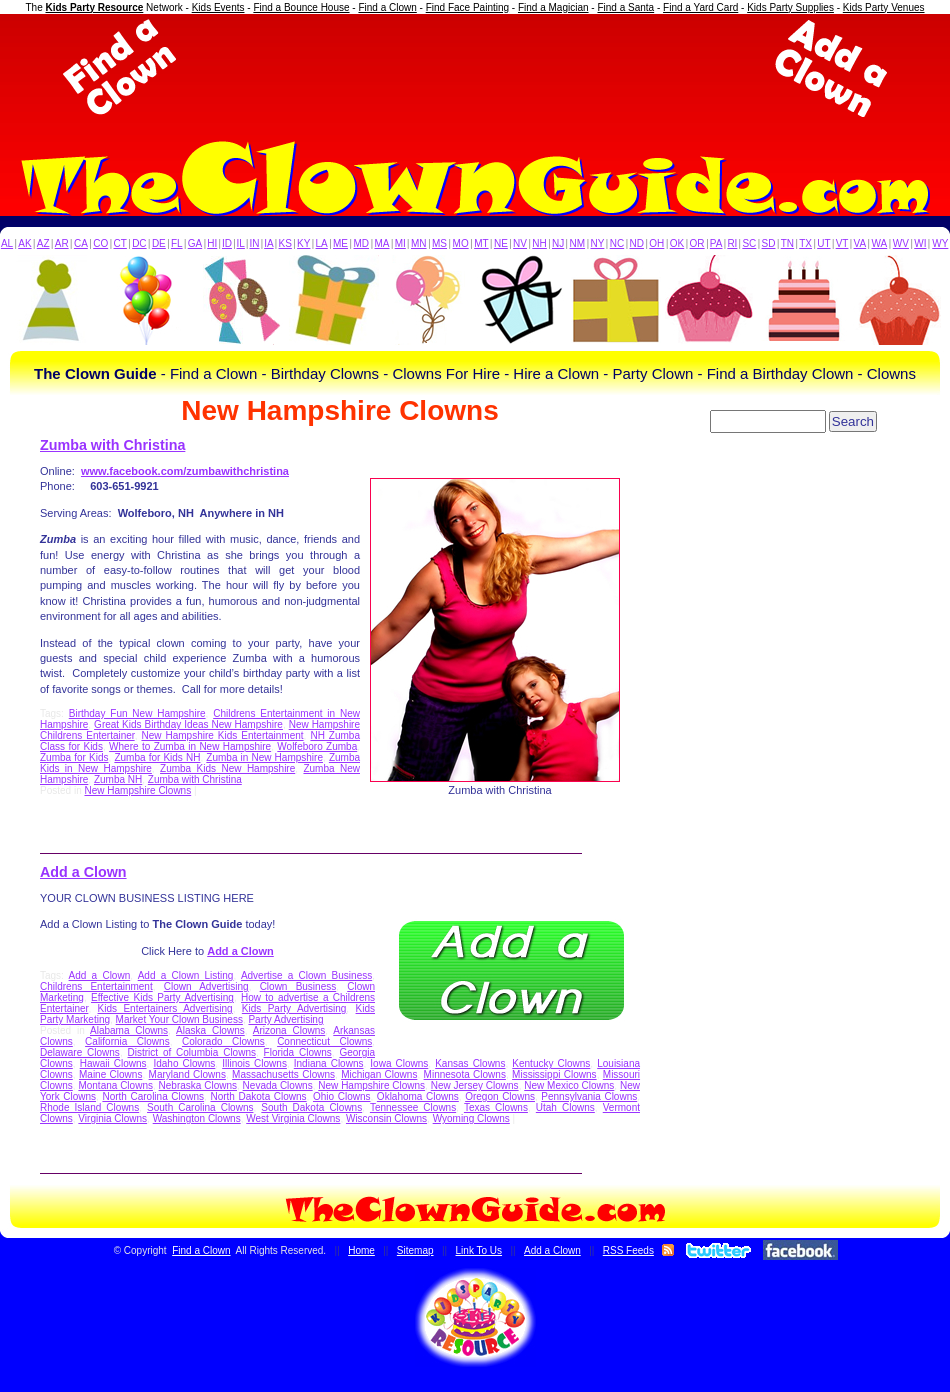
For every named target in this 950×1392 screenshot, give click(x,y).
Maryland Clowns (187, 1074)
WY (940, 243)
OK (677, 243)
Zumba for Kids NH (157, 757)
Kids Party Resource (95, 7)
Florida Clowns (298, 1052)
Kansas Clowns (470, 1063)
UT (823, 243)
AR (62, 243)
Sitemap (415, 1250)
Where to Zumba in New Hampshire (190, 746)
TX (805, 243)
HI (212, 243)
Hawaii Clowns (113, 1063)
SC (749, 243)
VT (842, 243)
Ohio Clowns (342, 1096)
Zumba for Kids (74, 757)
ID (227, 243)
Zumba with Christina (112, 445)
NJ (558, 243)
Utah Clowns (565, 1107)
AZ (43, 243)
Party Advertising (285, 1019)
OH (656, 243)
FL (177, 243)
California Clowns (127, 1041)
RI (732, 243)
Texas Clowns (496, 1107)
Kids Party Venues (884, 7)
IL (241, 243)
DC (139, 243)
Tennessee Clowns (413, 1107)
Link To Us (479, 1250)
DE (159, 243)
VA (860, 243)
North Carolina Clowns (153, 1096)
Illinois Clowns (254, 1063)
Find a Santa (625, 7)
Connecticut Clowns (324, 1041)
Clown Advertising (206, 986)
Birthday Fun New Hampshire (137, 713)
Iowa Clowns (399, 1063)
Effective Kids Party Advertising (162, 997)
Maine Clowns (110, 1074)
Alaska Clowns (210, 1030)
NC (617, 243)
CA (81, 243)
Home (361, 1250)
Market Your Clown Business (179, 1019)
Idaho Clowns (184, 1063)
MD (362, 243)
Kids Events (218, 7)
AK (24, 243)
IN (254, 243)
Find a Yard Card (700, 7)
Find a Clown (387, 7)
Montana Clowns (115, 1085)
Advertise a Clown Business (306, 975)
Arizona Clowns (289, 1030)
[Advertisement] (475, 68)
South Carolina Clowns (200, 1107)
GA (195, 243)
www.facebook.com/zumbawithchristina (185, 471)
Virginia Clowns (112, 1118)
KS (285, 243)
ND (637, 243)
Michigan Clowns (379, 1074)
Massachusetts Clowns (283, 1074)
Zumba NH (118, 779)
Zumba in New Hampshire (264, 757)
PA (716, 243)
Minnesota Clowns (465, 1074)
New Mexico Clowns (569, 1085)
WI (920, 243)
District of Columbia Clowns (192, 1052)
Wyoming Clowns (471, 1118)
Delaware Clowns (80, 1052)
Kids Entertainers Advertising (165, 1008)
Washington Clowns (197, 1118)
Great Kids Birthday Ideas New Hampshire (188, 724)
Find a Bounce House (301, 7)
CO (100, 243)
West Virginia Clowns (293, 1118)
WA (880, 243)
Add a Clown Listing (186, 975)
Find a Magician (553, 7)
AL (7, 243)
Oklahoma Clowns (418, 1096)
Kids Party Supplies (790, 7)
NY (597, 243)
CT (120, 243)
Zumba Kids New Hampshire (227, 768)
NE (501, 243)
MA (382, 243)
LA (322, 243)
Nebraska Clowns (198, 1085)
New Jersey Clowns (475, 1085)
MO (461, 243)
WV (901, 243)
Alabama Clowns (129, 1030)
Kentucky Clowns (551, 1063)
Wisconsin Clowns (386, 1118)
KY (303, 243)
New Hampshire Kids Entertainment (222, 735)
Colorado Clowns (223, 1041)
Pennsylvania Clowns (589, 1096)
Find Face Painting (467, 7)
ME (340, 243)
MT (481, 243)
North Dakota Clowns (258, 1096)
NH (539, 243)
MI (400, 243)
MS (439, 243)
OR (697, 243)
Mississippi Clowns (554, 1074)
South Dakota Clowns (311, 1107)
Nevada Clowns (278, 1085)
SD (769, 243)
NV (520, 243)
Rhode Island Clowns (89, 1107)
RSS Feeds (628, 1250)
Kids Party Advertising (294, 1008)
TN (787, 243)
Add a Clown (83, 872)
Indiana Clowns (329, 1063)
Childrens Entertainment (96, 986)
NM (578, 243)
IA (268, 243)
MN (419, 243)
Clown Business (298, 986)
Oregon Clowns (500, 1096)
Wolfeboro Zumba (317, 746)
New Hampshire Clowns (137, 790)
